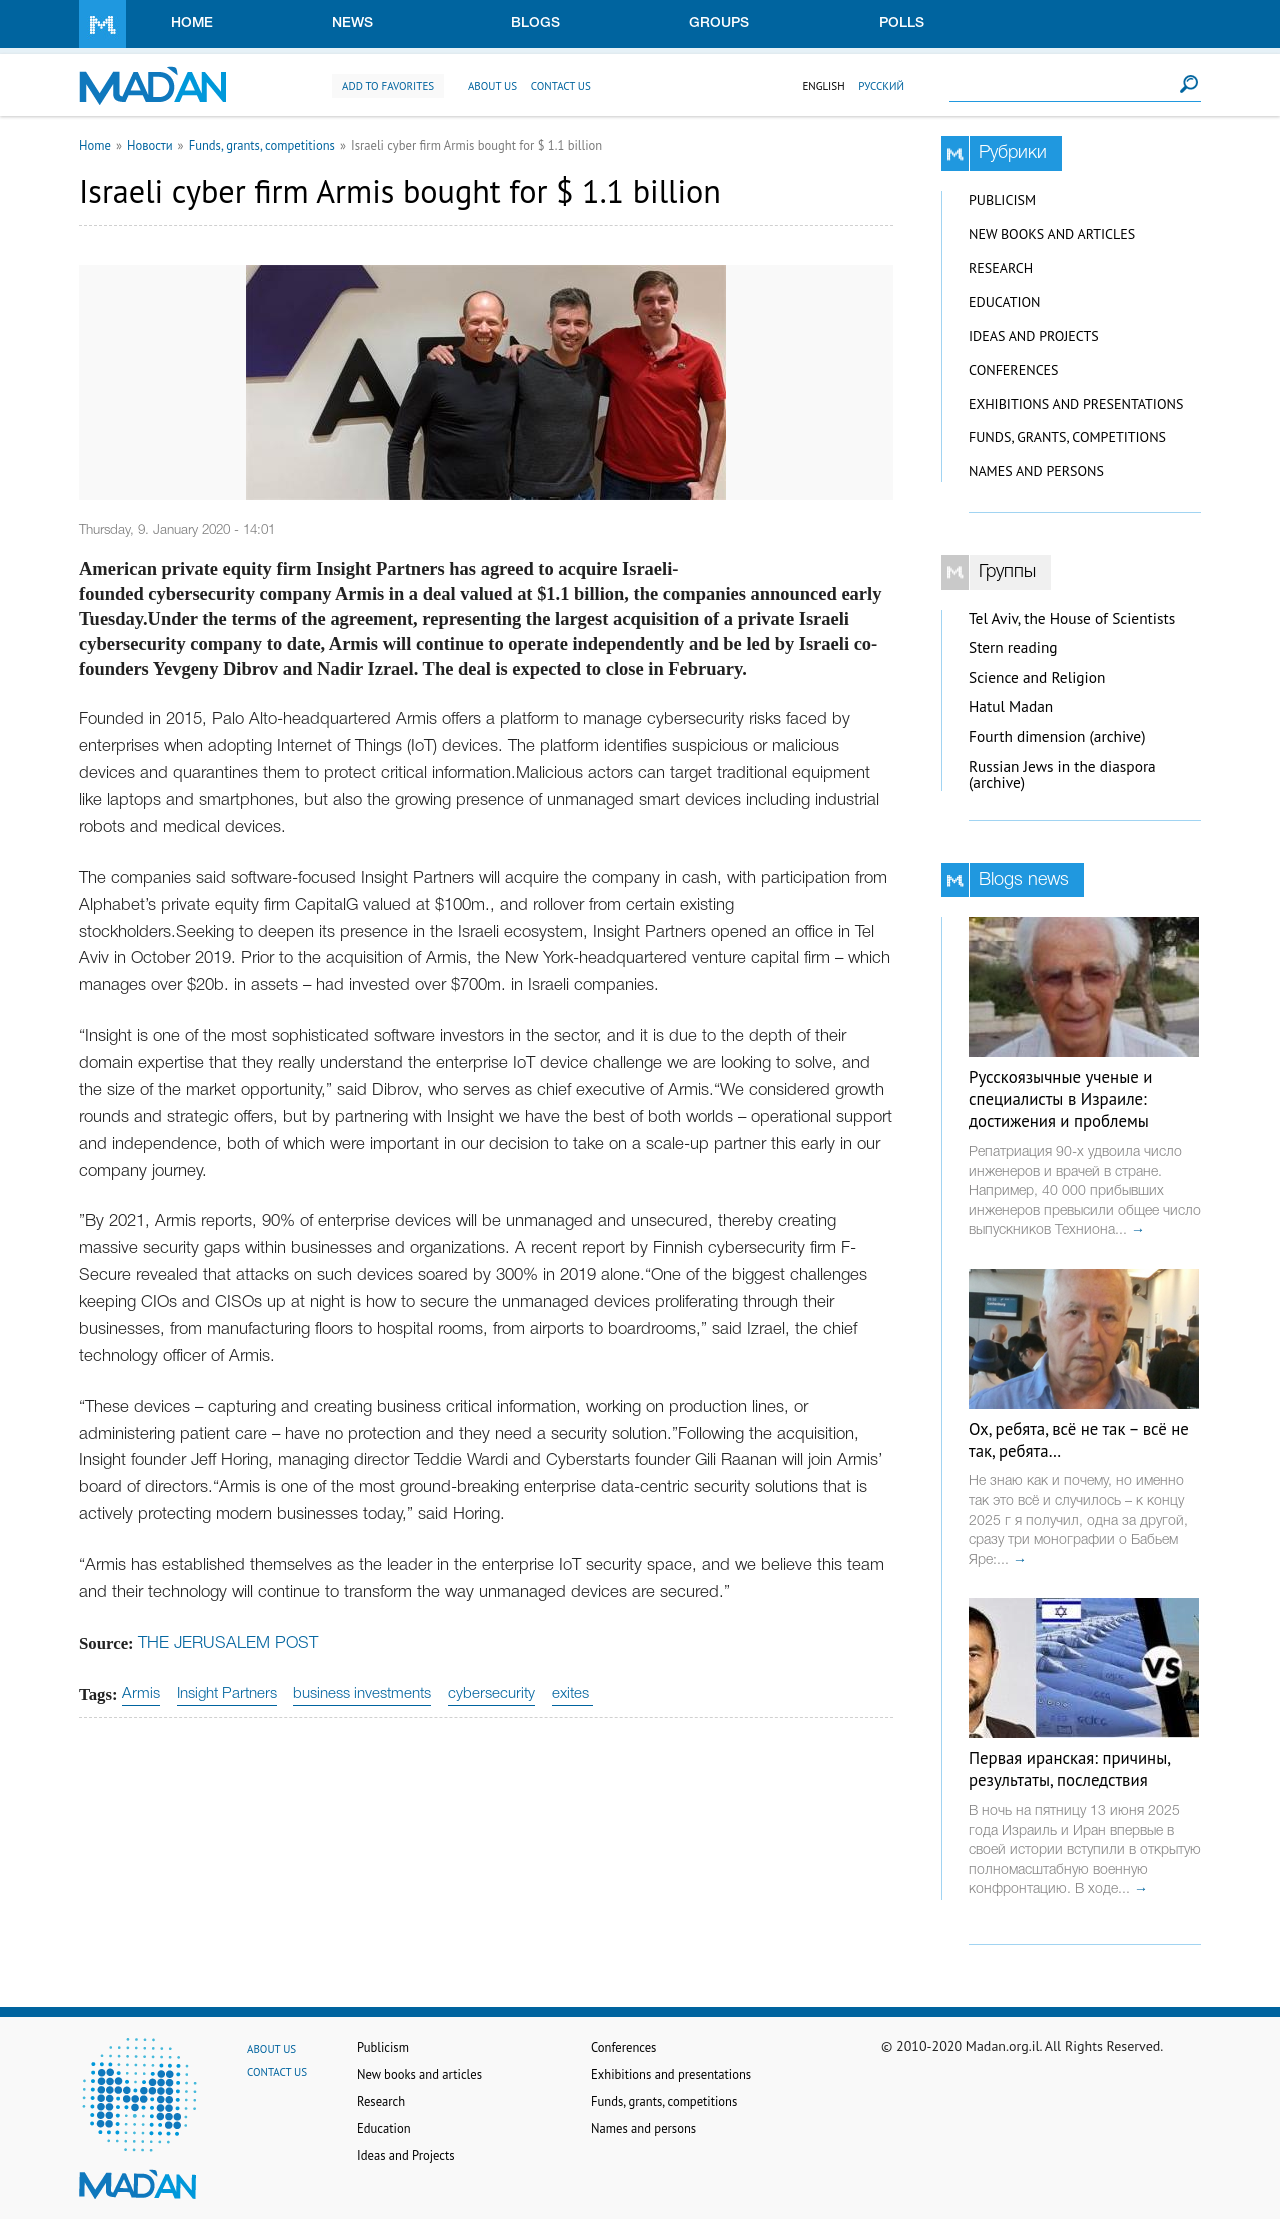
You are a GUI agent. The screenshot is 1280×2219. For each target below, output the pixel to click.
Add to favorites (388, 86)
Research (1001, 268)
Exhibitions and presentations (1076, 404)
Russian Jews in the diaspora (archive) (1062, 775)
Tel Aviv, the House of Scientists (1072, 618)
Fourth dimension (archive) (1057, 736)
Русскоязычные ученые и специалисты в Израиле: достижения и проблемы (1060, 1099)
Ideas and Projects (1034, 336)
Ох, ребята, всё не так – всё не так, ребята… (1079, 1440)
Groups (719, 23)
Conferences (1014, 370)
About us (492, 86)
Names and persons (1036, 471)
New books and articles (1052, 234)
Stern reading (1013, 647)
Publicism (1002, 200)
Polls (901, 23)
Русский (881, 86)
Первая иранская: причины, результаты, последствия (1069, 1769)
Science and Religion (1037, 677)
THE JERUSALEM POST (228, 1643)
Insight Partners (227, 1694)
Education (1004, 302)
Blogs (535, 23)
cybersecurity (491, 1694)
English (823, 86)
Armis (141, 1694)
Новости (150, 145)
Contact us (561, 86)
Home (192, 23)
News (352, 23)
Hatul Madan (1011, 706)
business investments (362, 1694)
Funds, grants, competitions (262, 145)
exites (572, 1694)
